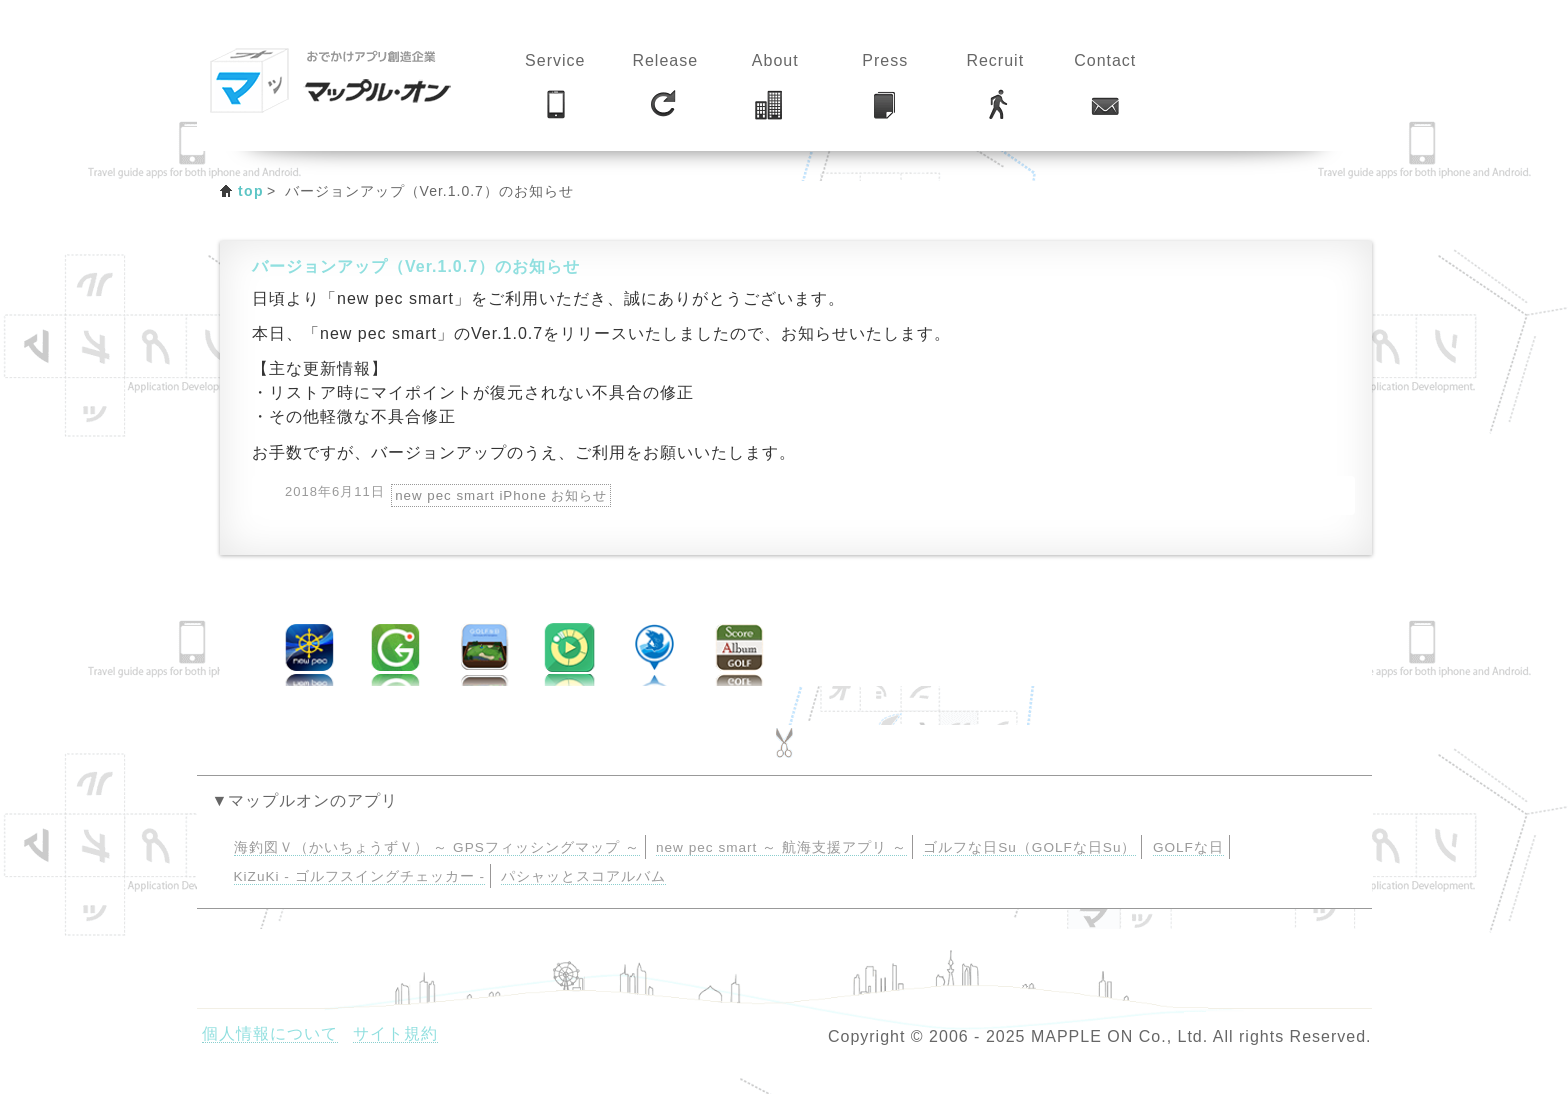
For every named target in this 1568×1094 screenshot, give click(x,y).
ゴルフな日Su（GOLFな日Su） (1029, 847)
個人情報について (270, 1033)
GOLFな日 (1188, 847)
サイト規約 (395, 1033)
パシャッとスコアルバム (583, 876)
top (251, 191)
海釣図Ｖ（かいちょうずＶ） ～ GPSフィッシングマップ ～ (437, 847)
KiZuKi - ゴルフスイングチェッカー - (359, 876)
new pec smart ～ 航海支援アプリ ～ (781, 847)
